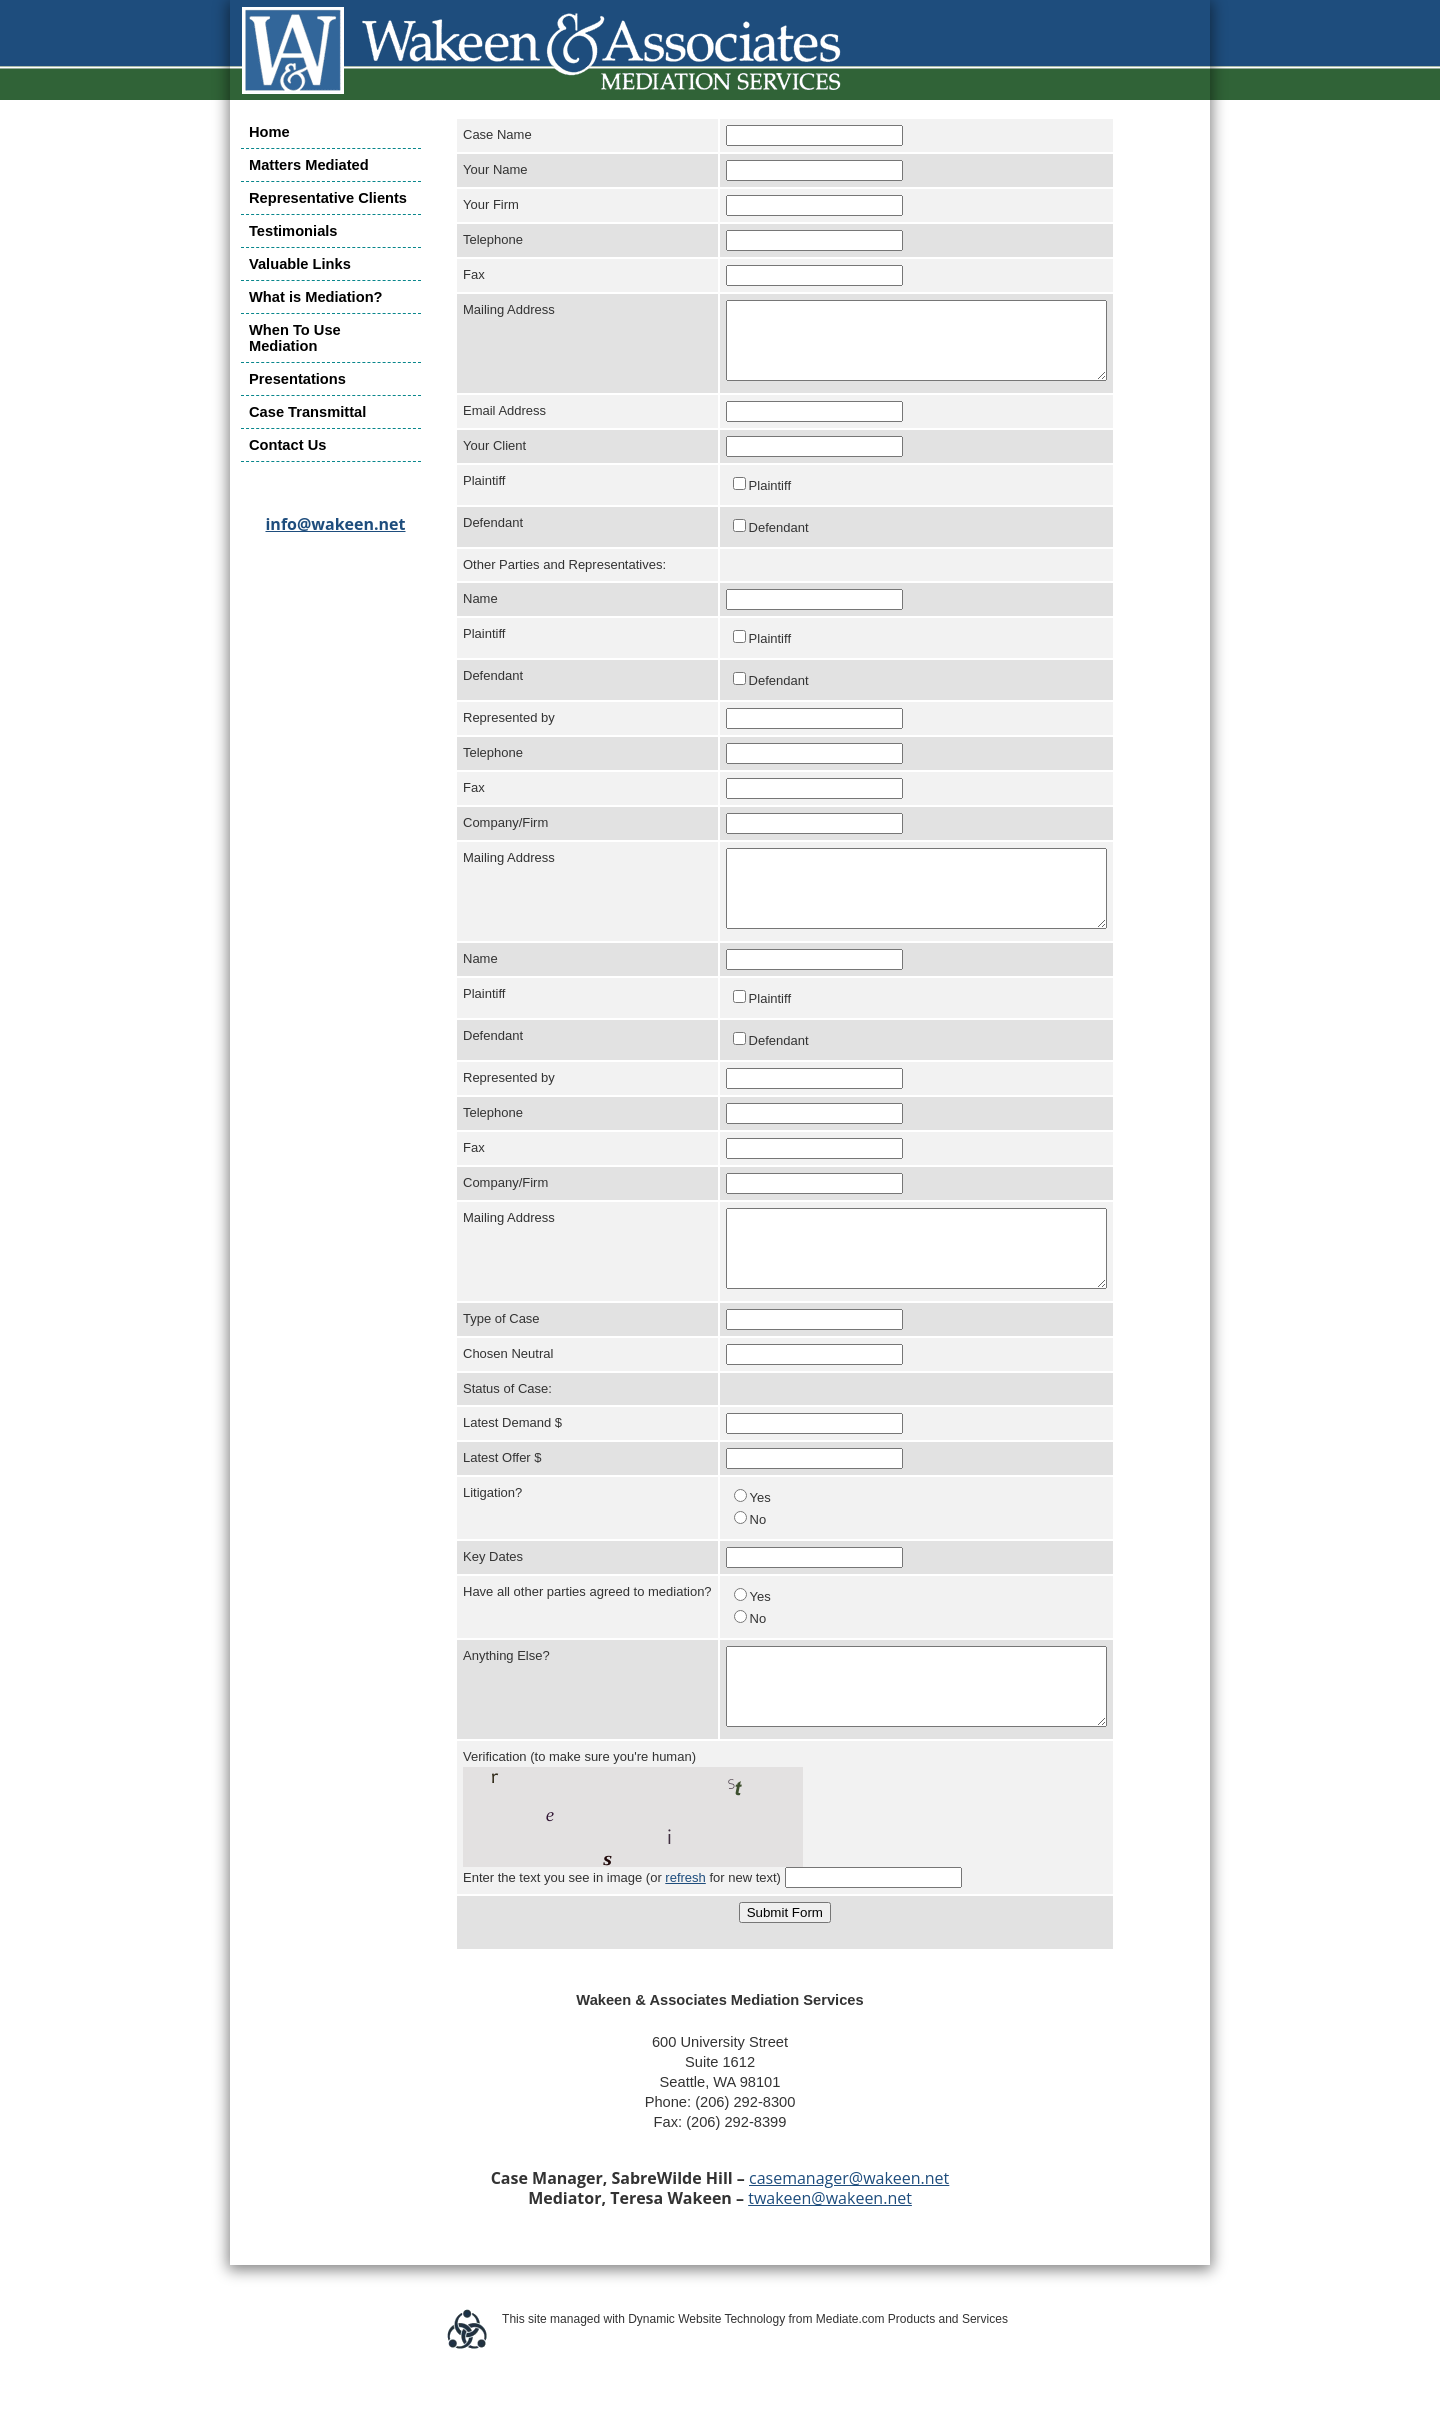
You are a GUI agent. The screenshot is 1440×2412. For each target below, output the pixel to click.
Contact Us (287, 445)
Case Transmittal (307, 412)
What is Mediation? (316, 297)
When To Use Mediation (295, 338)
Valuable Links (300, 264)
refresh (685, 1937)
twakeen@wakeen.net (830, 2258)
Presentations (297, 379)
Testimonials (293, 231)
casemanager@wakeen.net (849, 2238)
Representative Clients (328, 198)
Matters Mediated (309, 165)
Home (269, 132)
